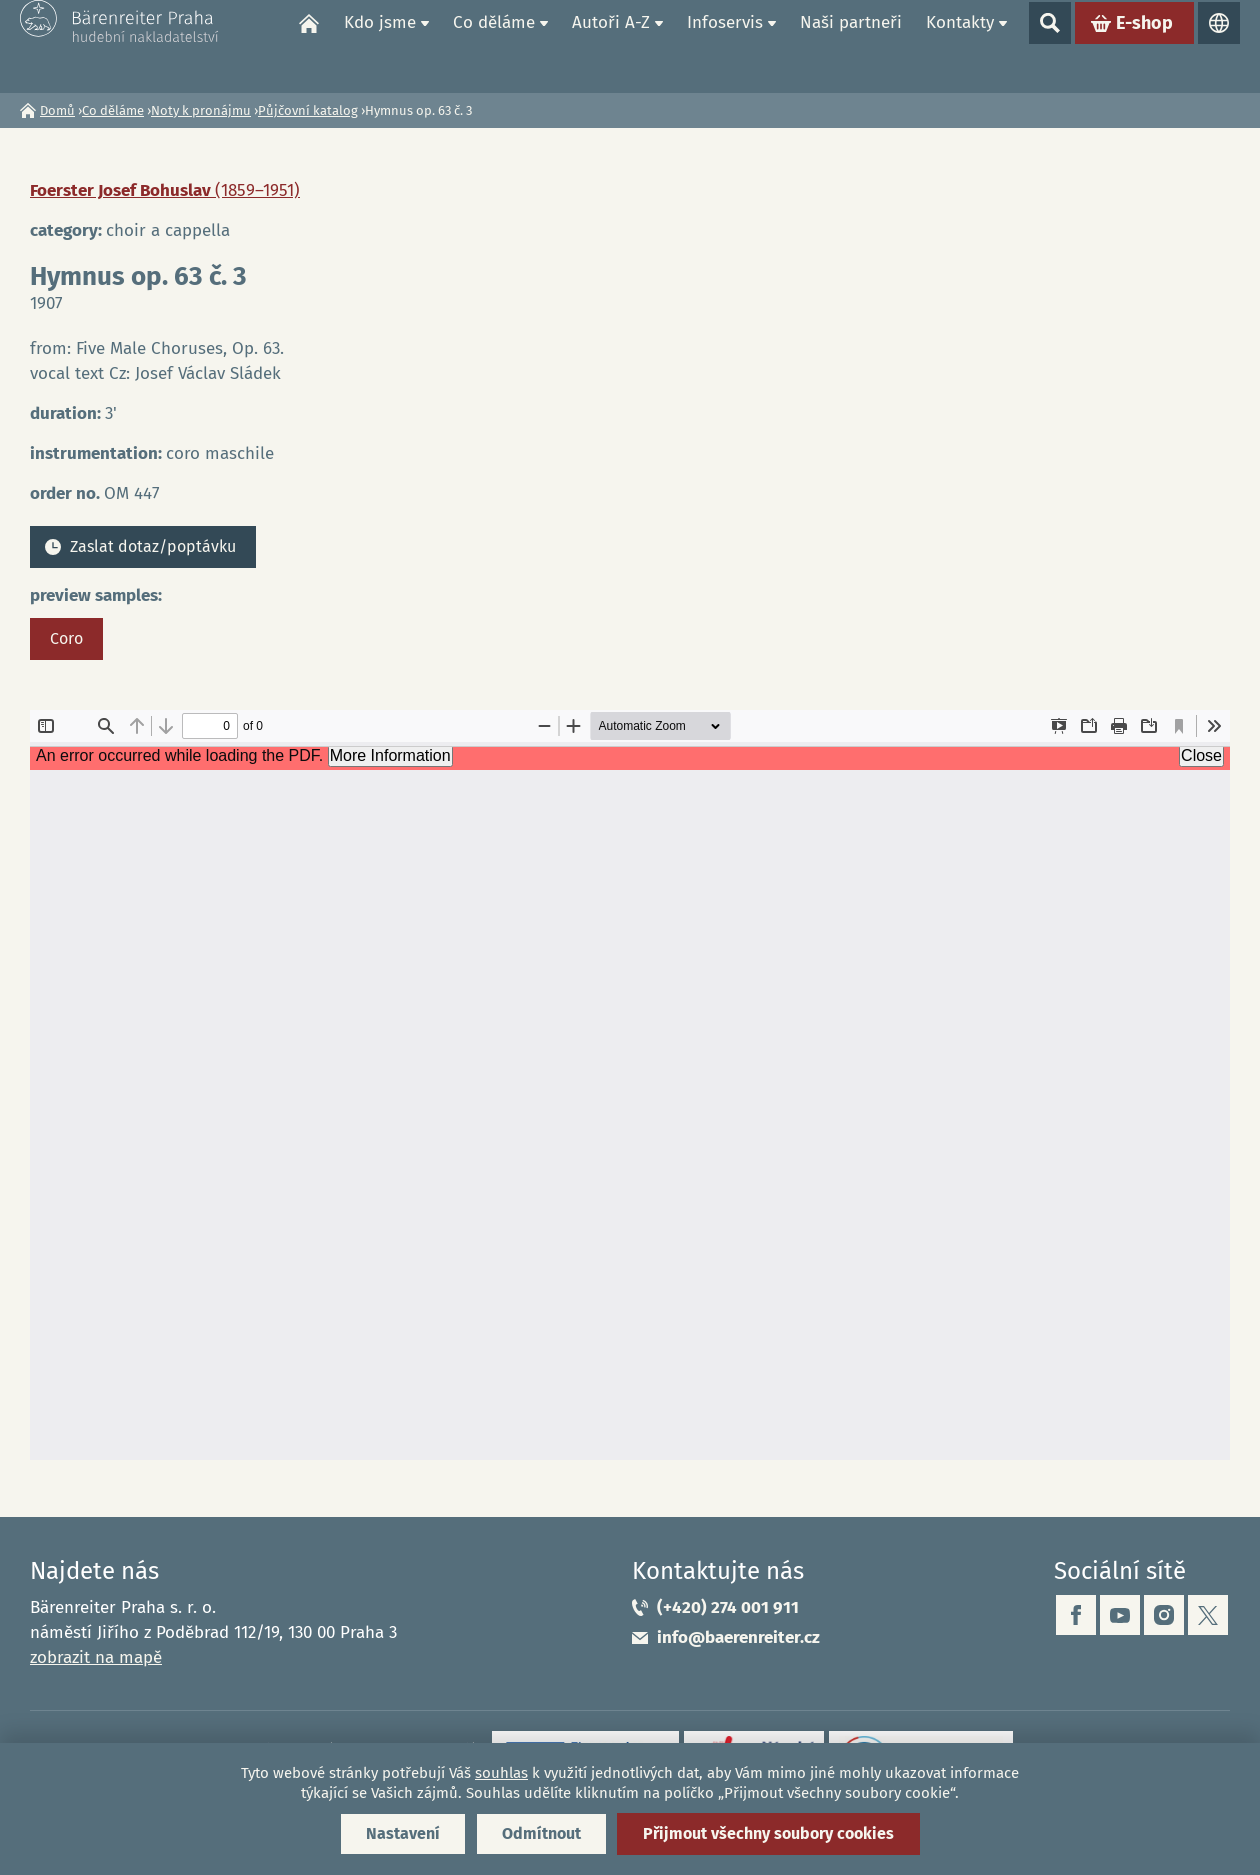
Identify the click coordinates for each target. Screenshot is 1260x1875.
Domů (309, 46)
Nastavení (403, 1833)
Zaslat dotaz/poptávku (153, 546)
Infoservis (725, 45)
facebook (1076, 1615)
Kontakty (960, 45)
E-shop (1144, 46)
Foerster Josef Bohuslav (165, 190)
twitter (1208, 1615)
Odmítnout (541, 1833)
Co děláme (494, 45)
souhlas (501, 1773)
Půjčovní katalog (308, 110)
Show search (1050, 46)
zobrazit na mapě (96, 1657)
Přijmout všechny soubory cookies (768, 1833)
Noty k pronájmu (201, 110)
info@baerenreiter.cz (738, 1637)
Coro (66, 638)
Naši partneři (851, 45)
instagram (1164, 1615)
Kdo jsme (380, 45)
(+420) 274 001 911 (728, 1607)
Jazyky (1219, 46)
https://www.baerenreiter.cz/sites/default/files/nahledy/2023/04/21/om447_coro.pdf (630, 1085)
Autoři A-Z (611, 45)
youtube (1120, 1615)
